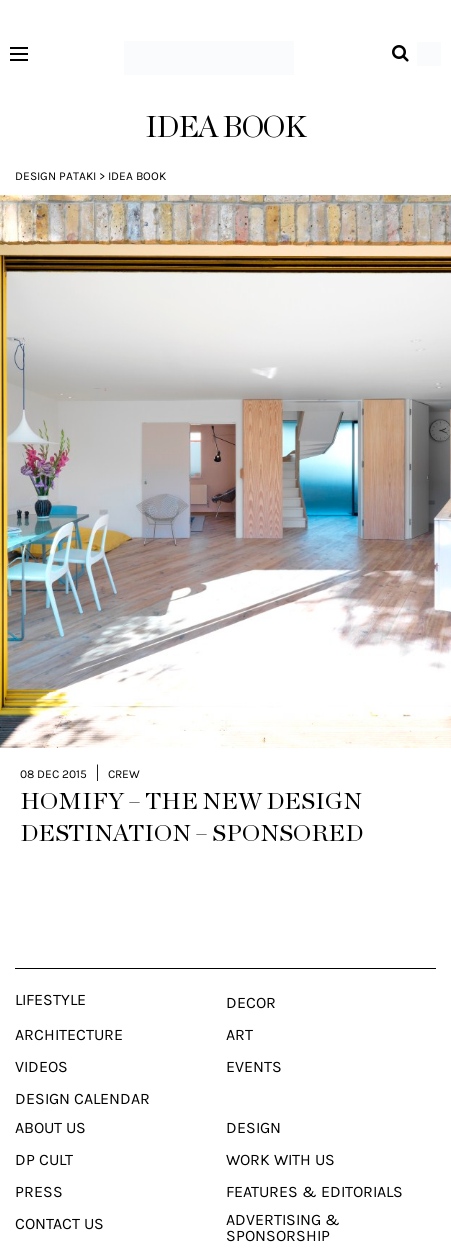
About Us (50, 1096)
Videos (41, 1035)
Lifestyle (50, 968)
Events (254, 1035)
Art (239, 1003)
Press (39, 1160)
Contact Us (59, 1192)
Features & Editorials (314, 1160)
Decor (251, 971)
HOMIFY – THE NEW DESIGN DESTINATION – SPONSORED (191, 786)
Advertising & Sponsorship (283, 1196)
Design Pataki (55, 176)
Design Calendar (82, 1067)
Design (253, 1096)
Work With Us (280, 1128)
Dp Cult (44, 1128)
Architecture (69, 1003)
